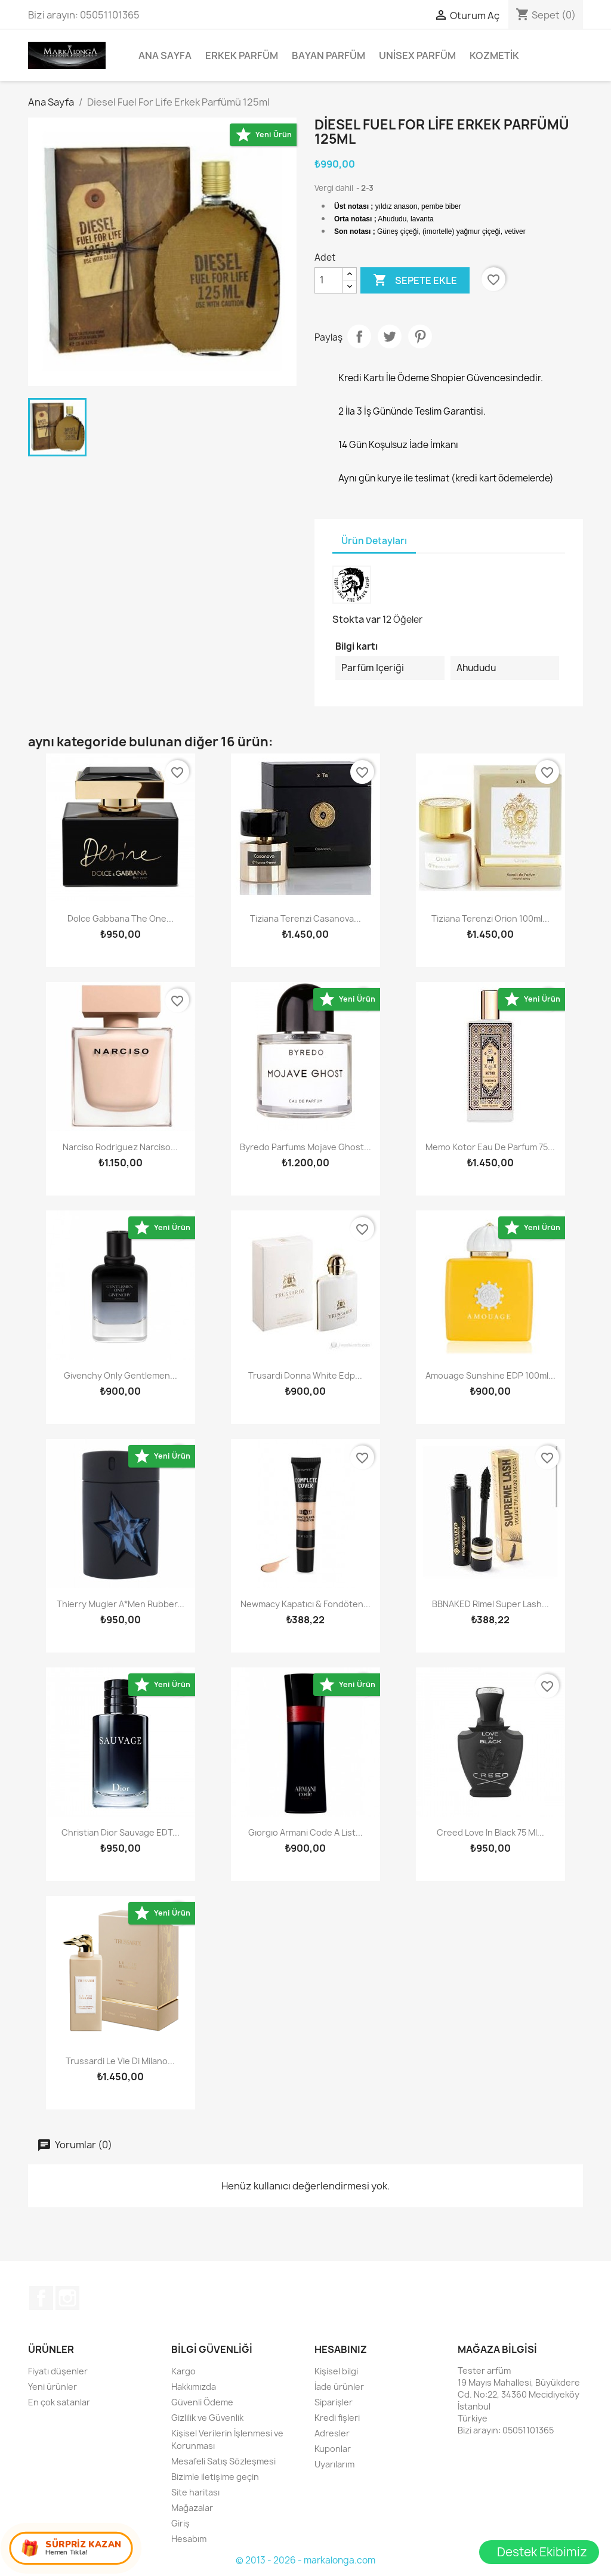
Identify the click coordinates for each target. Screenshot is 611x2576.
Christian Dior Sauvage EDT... (120, 1832)
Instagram (67, 2298)
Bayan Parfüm (328, 55)
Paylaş (359, 336)
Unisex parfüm (417, 55)
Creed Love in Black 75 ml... (490, 1832)
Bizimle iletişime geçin (215, 2476)
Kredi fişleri (337, 2417)
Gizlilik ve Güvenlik (207, 2417)
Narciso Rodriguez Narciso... (120, 1147)
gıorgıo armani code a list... (305, 1832)
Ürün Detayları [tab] (374, 541)
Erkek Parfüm (241, 55)
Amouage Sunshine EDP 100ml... (490, 1375)
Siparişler (333, 2402)
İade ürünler (339, 2386)
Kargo (183, 2371)
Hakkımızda (193, 2386)
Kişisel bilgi (336, 2371)
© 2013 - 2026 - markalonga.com (305, 2560)
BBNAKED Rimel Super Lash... (490, 1604)
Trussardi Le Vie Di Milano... (120, 2061)
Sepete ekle (415, 280)
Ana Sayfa (165, 55)
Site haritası (195, 2492)
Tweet (390, 336)
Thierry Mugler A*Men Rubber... (120, 1604)
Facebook (41, 2298)
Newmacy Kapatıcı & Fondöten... (305, 1604)
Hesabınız (340, 2349)
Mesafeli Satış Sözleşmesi (223, 2461)
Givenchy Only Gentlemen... (120, 1375)
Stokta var (356, 619)
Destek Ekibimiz (542, 2552)
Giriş (180, 2523)
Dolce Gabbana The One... (120, 918)
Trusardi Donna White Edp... (305, 1375)
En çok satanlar (59, 2402)
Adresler (332, 2433)
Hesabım (188, 2538)
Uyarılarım (334, 2464)
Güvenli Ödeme (202, 2402)
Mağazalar (192, 2507)
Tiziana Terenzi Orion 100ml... (490, 918)
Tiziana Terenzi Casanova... (305, 918)
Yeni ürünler (52, 2386)
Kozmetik (494, 55)
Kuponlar (332, 2448)
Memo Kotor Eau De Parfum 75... (490, 1147)
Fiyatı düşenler (58, 2371)
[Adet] (328, 280)
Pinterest (420, 336)
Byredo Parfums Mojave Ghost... (305, 1147)
